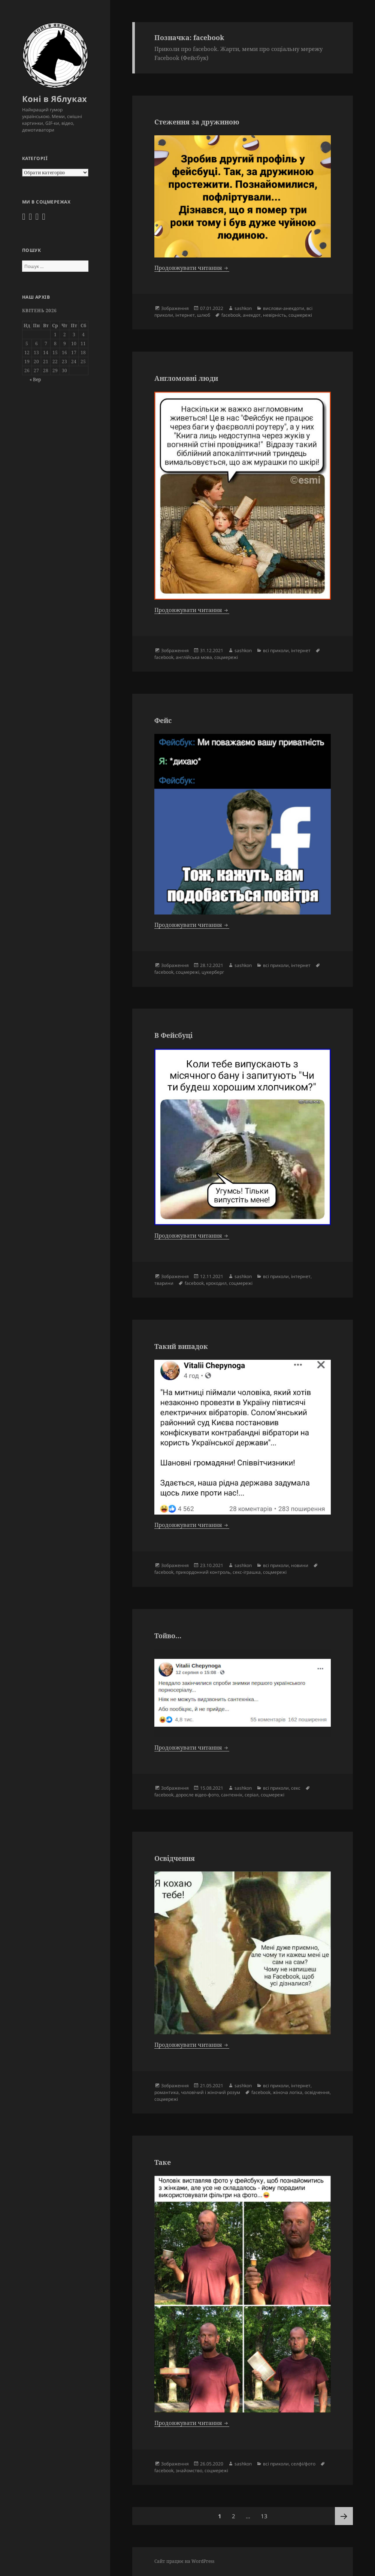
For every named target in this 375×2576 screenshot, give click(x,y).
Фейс (163, 720)
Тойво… (167, 1635)
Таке (162, 2162)
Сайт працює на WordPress (184, 2561)
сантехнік (231, 1795)
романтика (166, 2092)
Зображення (175, 308)
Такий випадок (181, 1346)
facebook (231, 315)
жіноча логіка (287, 2092)
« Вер (35, 379)
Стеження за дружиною (196, 121)
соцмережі (300, 315)
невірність (274, 315)
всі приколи (276, 650)
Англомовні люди (186, 378)
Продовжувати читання (191, 267)
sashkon (243, 308)
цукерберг (213, 972)
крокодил (216, 1283)
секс (295, 1788)
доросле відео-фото (197, 1795)
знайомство (189, 2470)
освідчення (317, 2092)
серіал (251, 1795)
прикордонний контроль (203, 1572)
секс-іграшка (247, 1572)
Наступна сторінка (344, 2516)
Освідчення (174, 1858)
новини (299, 1565)
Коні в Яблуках (54, 98)
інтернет (185, 315)
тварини (163, 1283)
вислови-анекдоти (283, 308)
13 (266, 2513)
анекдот (252, 315)
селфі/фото (303, 2464)
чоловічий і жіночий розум (210, 2092)
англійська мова (194, 657)
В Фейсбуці (173, 1035)
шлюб (203, 315)
